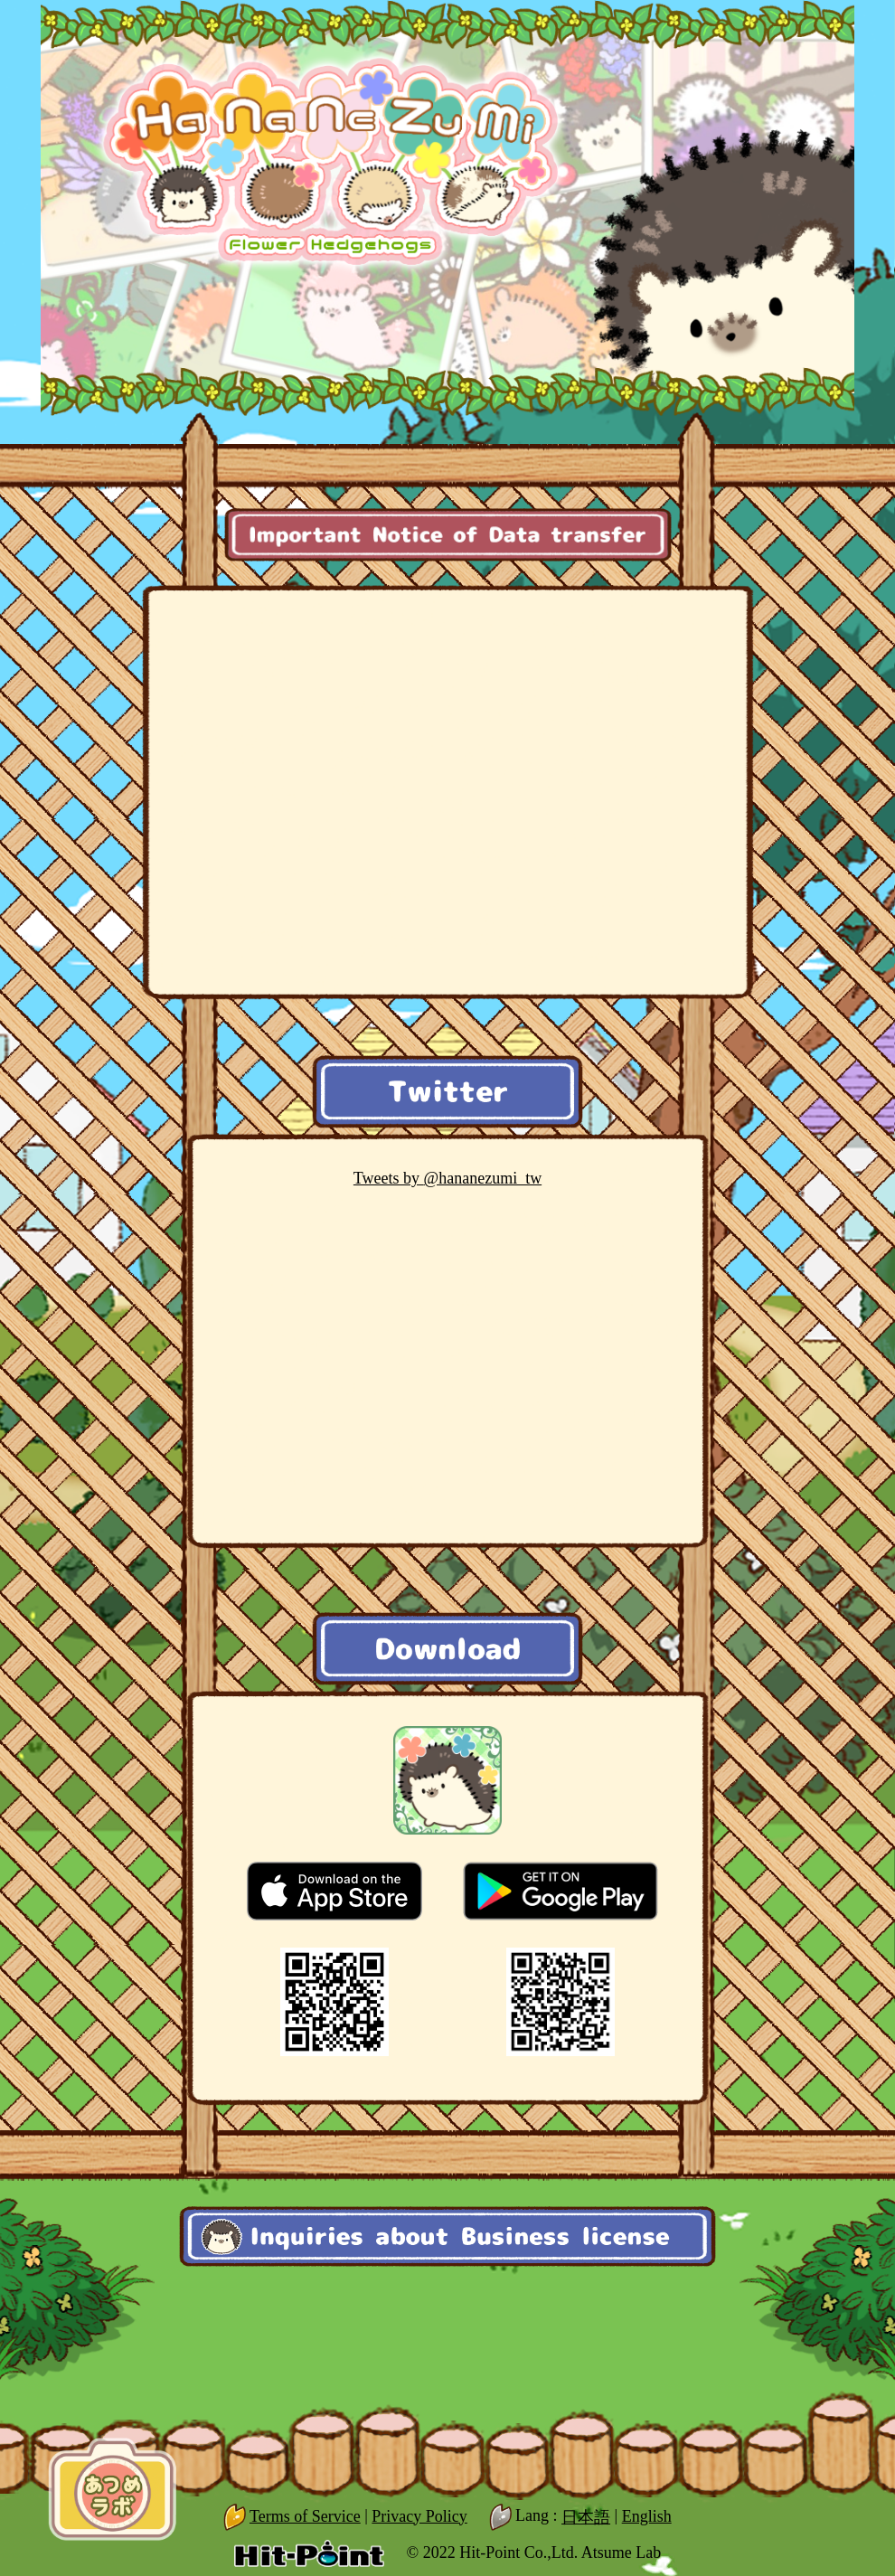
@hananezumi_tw (447, 1178)
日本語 (585, 2517)
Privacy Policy (419, 2516)
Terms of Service (305, 2516)
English (647, 2516)
